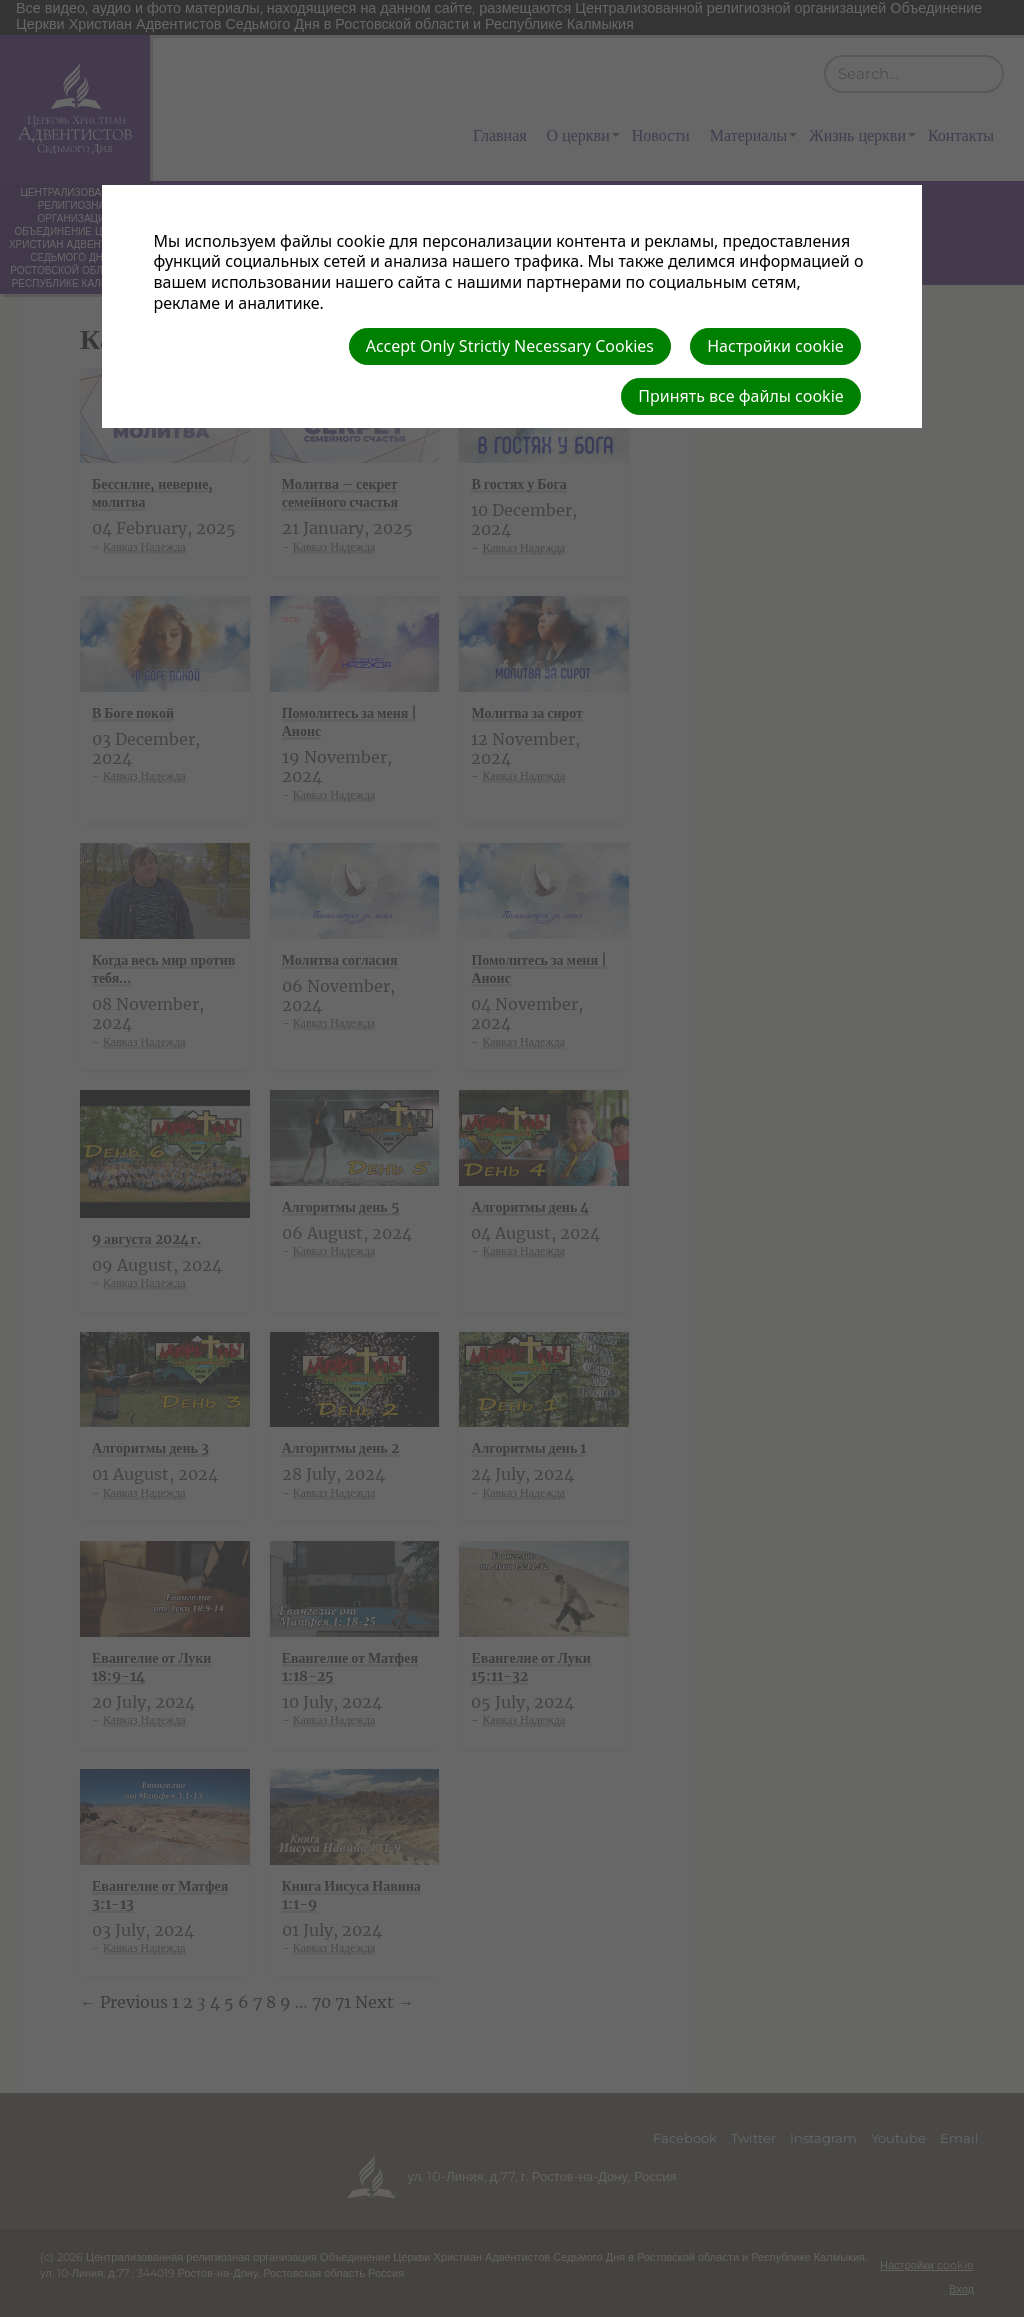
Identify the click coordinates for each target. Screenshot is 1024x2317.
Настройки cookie (775, 346)
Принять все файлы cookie (741, 396)
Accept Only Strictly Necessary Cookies (510, 346)
